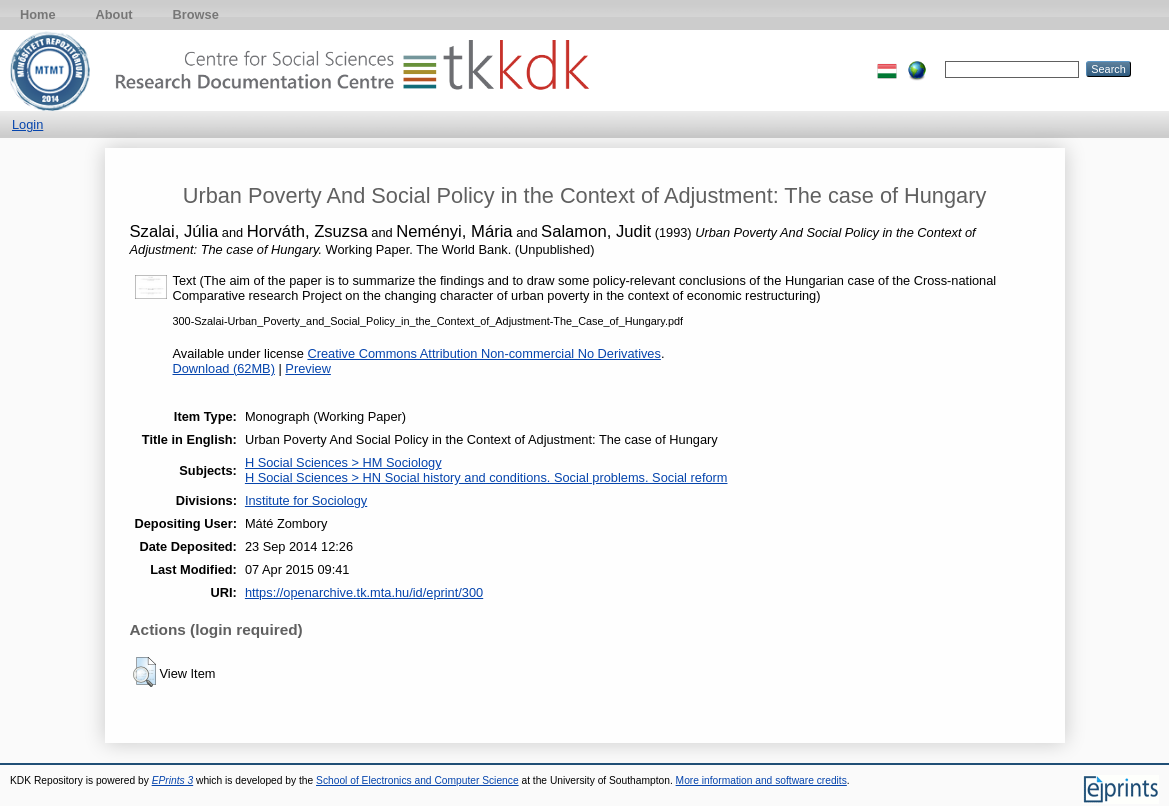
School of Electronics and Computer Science (417, 780)
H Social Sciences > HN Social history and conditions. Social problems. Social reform (486, 477)
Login (27, 124)
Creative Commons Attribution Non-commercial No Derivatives (483, 353)
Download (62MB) (224, 368)
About (114, 14)
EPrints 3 (173, 780)
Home (38, 14)
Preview (308, 368)
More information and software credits (761, 780)
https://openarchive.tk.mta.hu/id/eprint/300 (364, 592)
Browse (196, 14)
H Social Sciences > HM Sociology (343, 462)
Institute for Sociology (306, 500)
